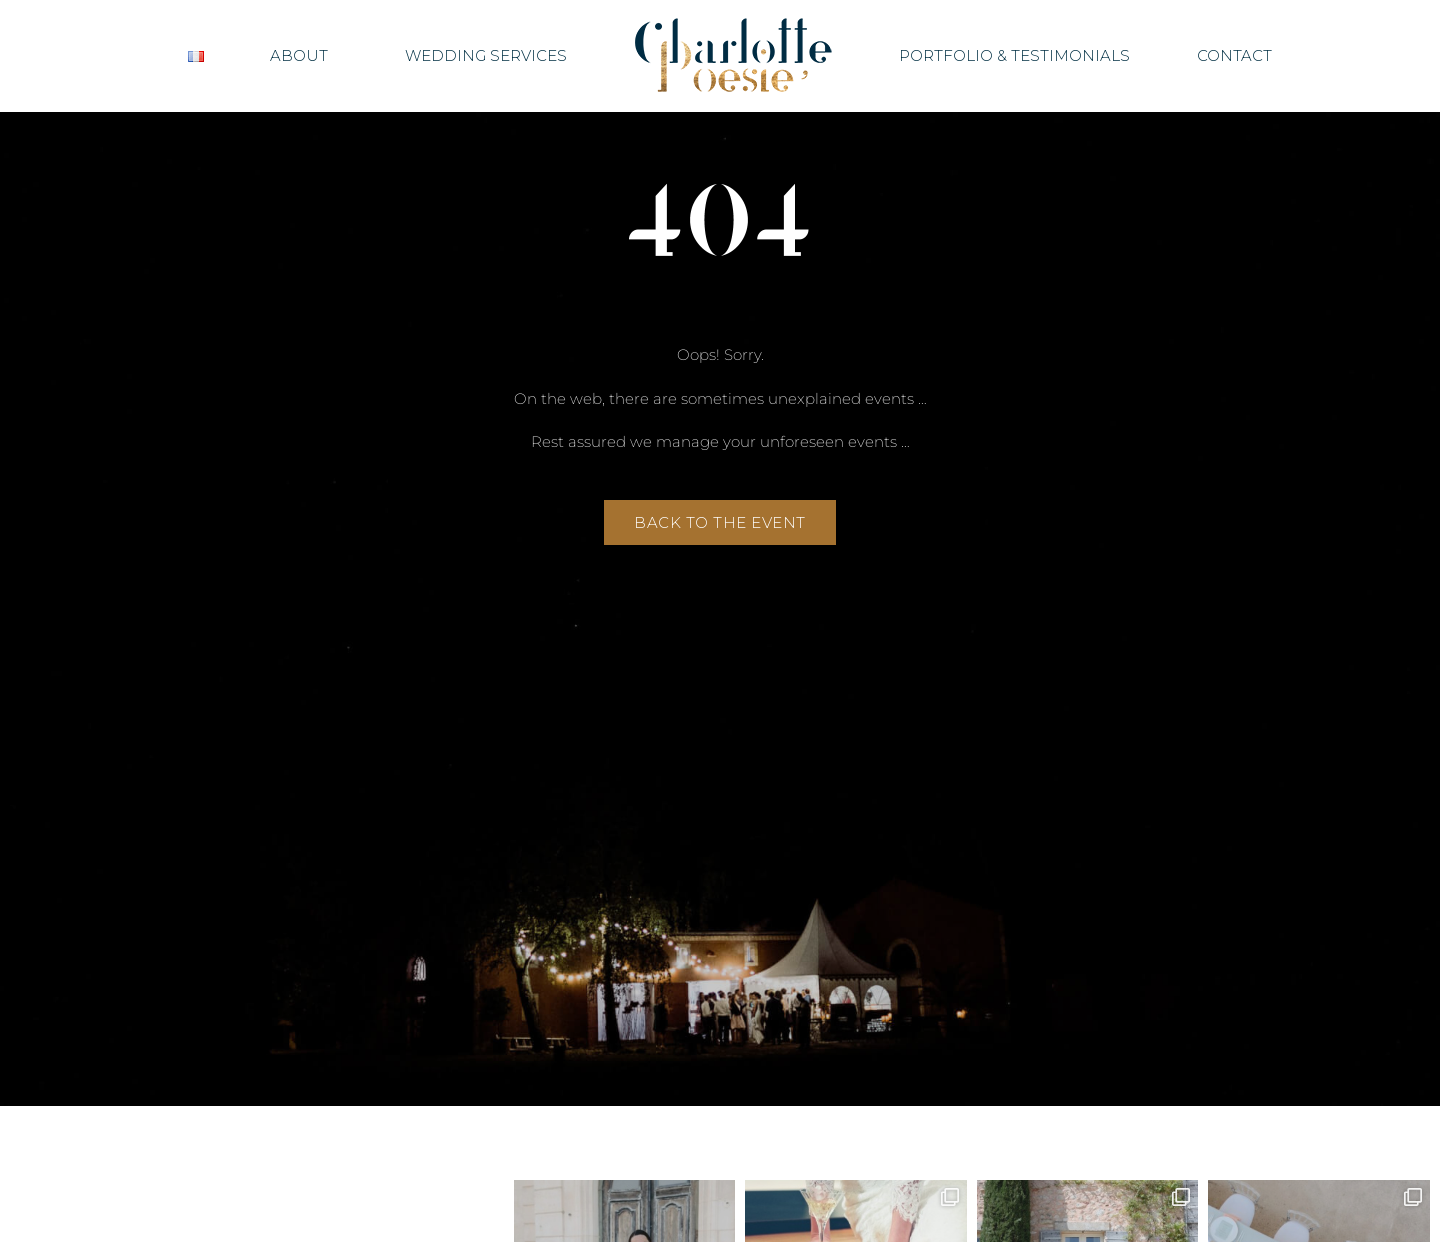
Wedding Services (486, 55)
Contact (1234, 55)
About (304, 56)
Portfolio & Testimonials (1014, 55)
